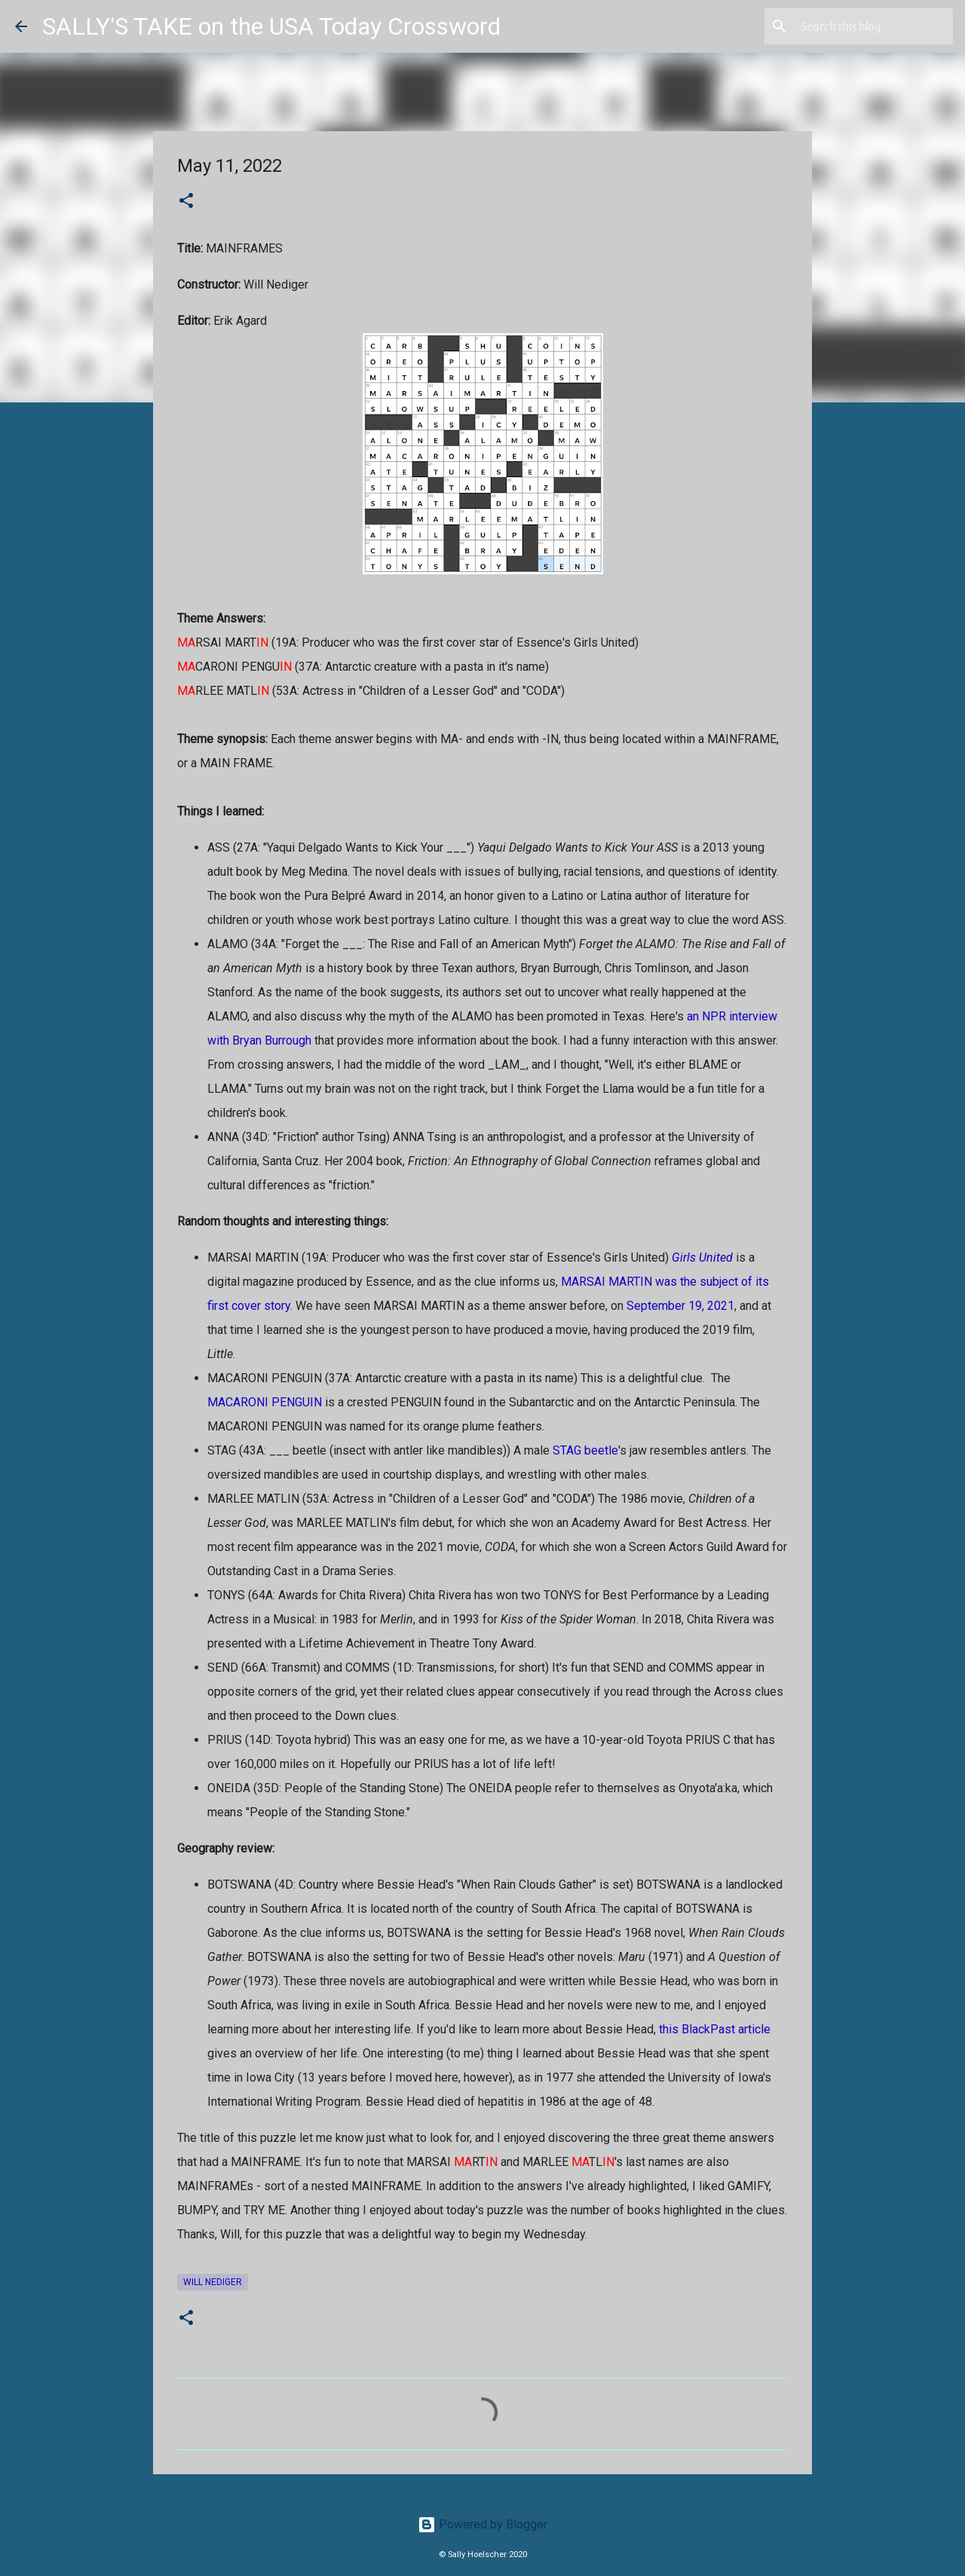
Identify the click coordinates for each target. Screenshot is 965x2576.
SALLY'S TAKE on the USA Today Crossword (271, 26)
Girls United (702, 1257)
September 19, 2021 (680, 1306)
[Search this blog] (874, 26)
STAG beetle (585, 1450)
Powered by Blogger (482, 2524)
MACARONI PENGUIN (264, 1402)
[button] (186, 202)
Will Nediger (212, 2282)
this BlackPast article (714, 2029)
